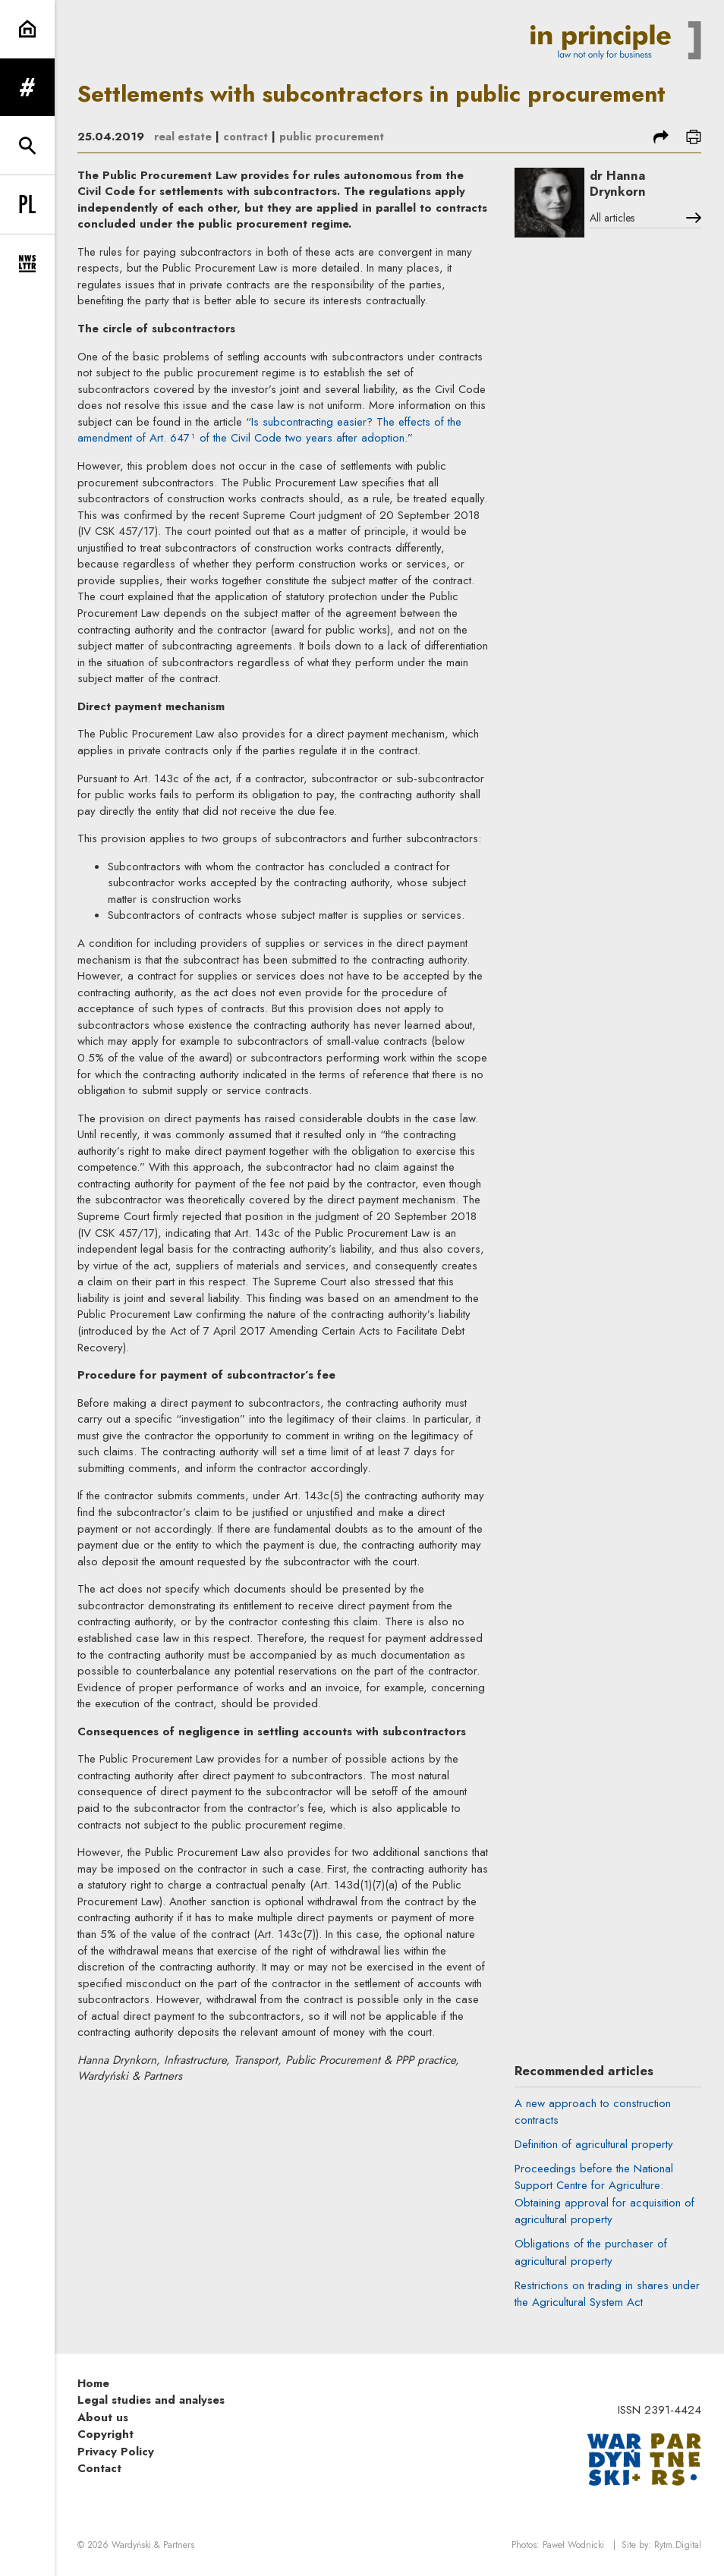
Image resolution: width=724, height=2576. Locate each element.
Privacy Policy (115, 2453)
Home (93, 2385)
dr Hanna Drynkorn (622, 184)
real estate (183, 136)
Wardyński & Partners (153, 2548)
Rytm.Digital (677, 2548)
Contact (99, 2471)
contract (247, 136)
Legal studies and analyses (151, 2403)
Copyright (105, 2437)
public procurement (336, 136)
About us (102, 2419)
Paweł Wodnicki (573, 2548)
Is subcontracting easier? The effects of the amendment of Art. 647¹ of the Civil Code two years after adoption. (269, 430)
